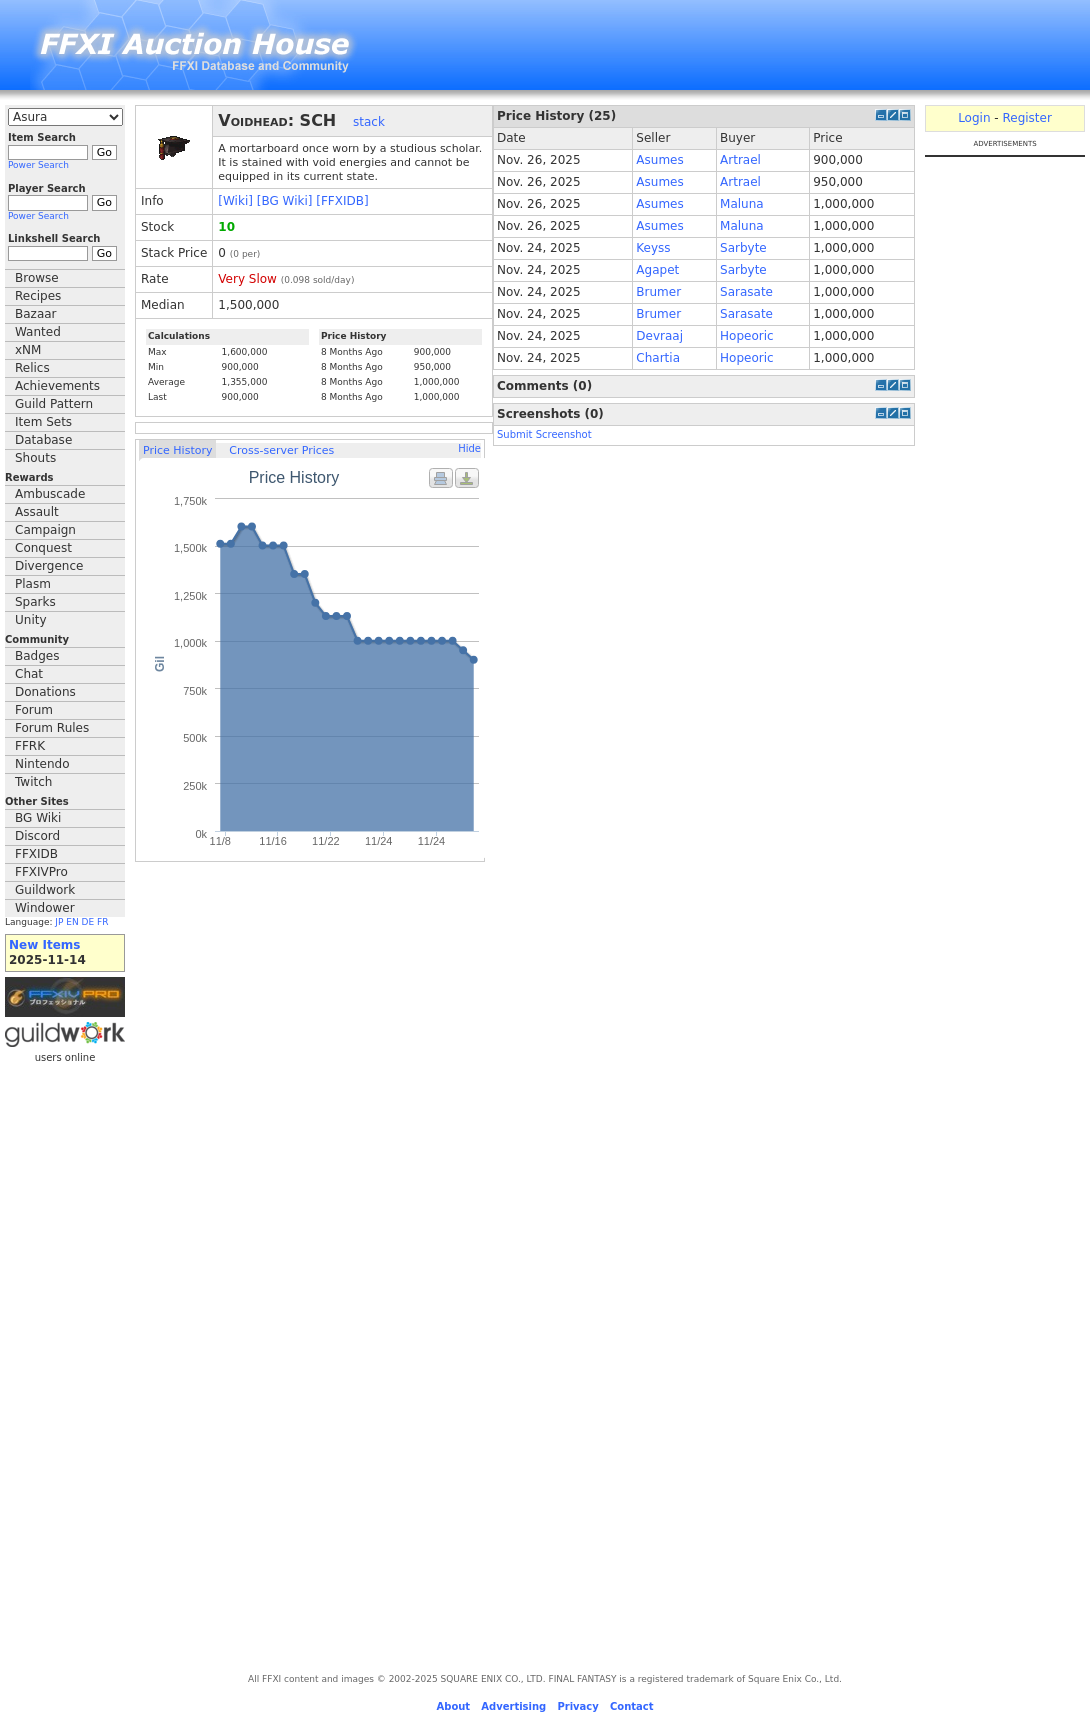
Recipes (38, 296)
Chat (29, 674)
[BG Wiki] (285, 201)
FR (102, 922)
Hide (469, 448)
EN (72, 922)
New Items (44, 945)
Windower (45, 908)
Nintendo (42, 764)
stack (369, 122)
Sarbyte (743, 248)
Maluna (742, 204)
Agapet (657, 270)
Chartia (658, 358)
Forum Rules (52, 728)
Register (1026, 118)
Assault (37, 512)
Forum (34, 710)
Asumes (659, 160)
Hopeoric (747, 336)
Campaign (45, 530)
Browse (37, 278)
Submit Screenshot (544, 434)
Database (43, 440)
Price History (177, 450)
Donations (45, 692)
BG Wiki (38, 818)
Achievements (57, 386)
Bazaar (36, 314)
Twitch (33, 782)
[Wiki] (235, 201)
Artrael (740, 160)
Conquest (43, 548)
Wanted (38, 332)
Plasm (33, 584)
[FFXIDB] (342, 201)
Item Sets (43, 422)
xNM (28, 350)
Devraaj (659, 336)
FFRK (30, 746)
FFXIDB (36, 854)
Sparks (35, 602)
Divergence (49, 566)
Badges (37, 656)
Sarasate (746, 292)
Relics (32, 368)
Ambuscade (50, 494)
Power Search (38, 165)
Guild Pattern (54, 404)
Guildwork (45, 890)
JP (59, 922)
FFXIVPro (41, 872)
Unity (31, 620)
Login (974, 118)
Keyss (653, 248)
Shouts (35, 458)
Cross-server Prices (281, 450)
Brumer (658, 292)
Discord (37, 836)
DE (88, 922)
